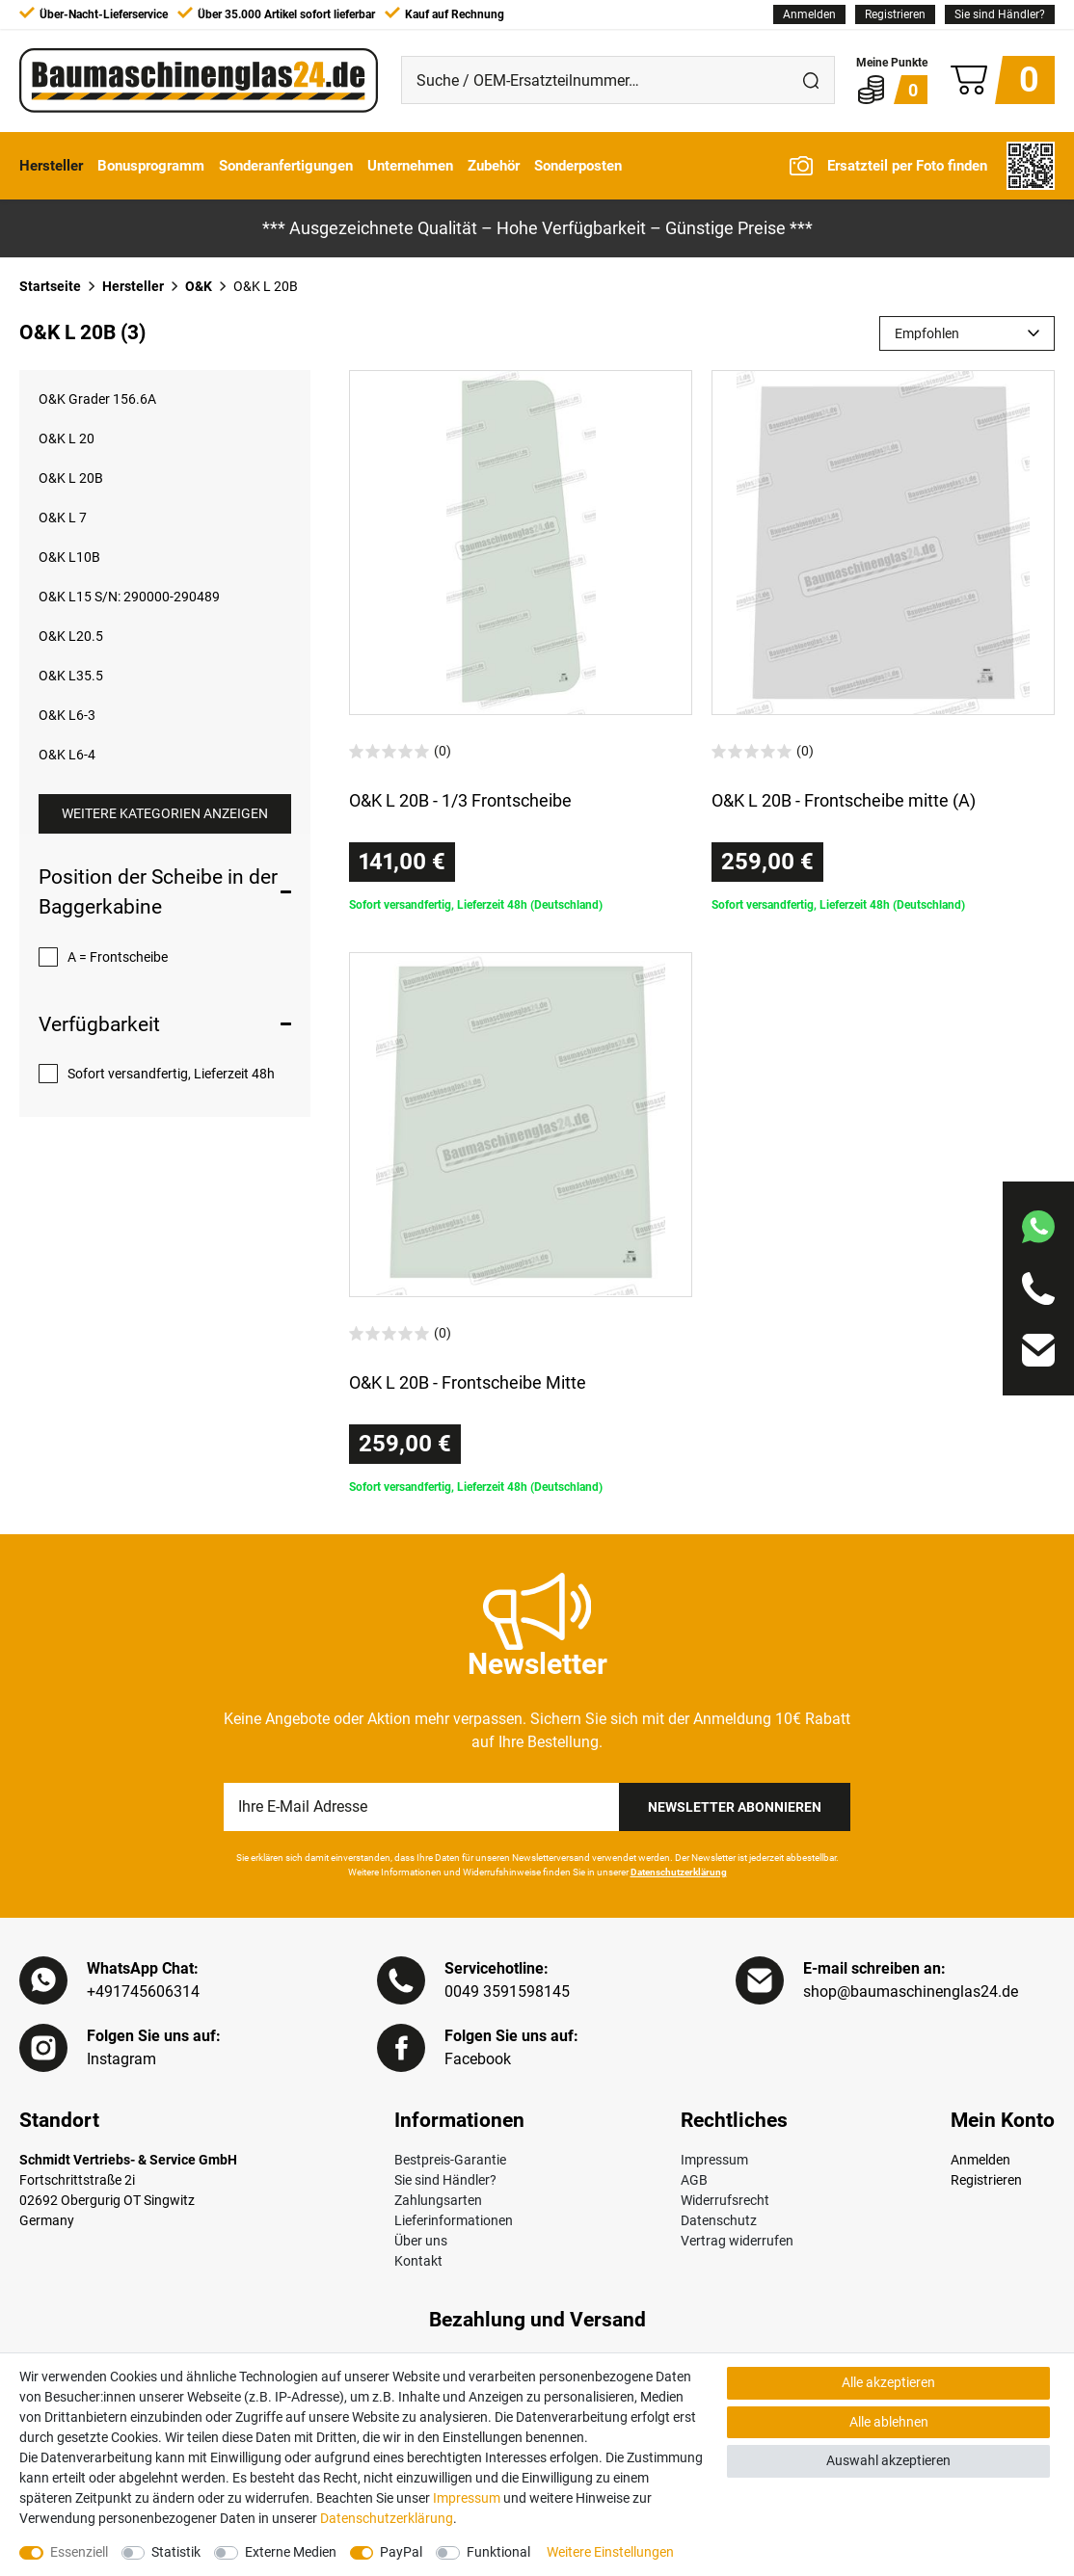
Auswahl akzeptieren (888, 2460)
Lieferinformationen (453, 2220)
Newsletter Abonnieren (734, 1807)
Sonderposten (578, 165)
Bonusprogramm (150, 165)
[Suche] (811, 80)
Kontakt (418, 2261)
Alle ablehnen (888, 2422)
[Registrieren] (895, 14)
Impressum (714, 2159)
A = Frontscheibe (117, 957)
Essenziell (79, 2552)
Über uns (420, 2240)
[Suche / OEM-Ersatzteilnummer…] (595, 80)
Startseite (50, 286)
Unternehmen (410, 165)
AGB (694, 2180)
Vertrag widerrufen (737, 2240)
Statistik (176, 2552)
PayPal (401, 2552)
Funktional (498, 2552)
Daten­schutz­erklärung (386, 2518)
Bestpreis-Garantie (450, 2159)
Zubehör (494, 165)
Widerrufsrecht (725, 2200)
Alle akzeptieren (888, 2382)
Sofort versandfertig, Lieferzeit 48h (171, 1073)
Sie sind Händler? (999, 14)
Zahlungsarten (438, 2200)
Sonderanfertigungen (286, 165)
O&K (198, 286)
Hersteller (51, 165)
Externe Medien (290, 2552)
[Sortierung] (967, 333)
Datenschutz (719, 2220)
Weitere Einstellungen (610, 2552)
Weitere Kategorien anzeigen (165, 813)
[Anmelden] (809, 14)
